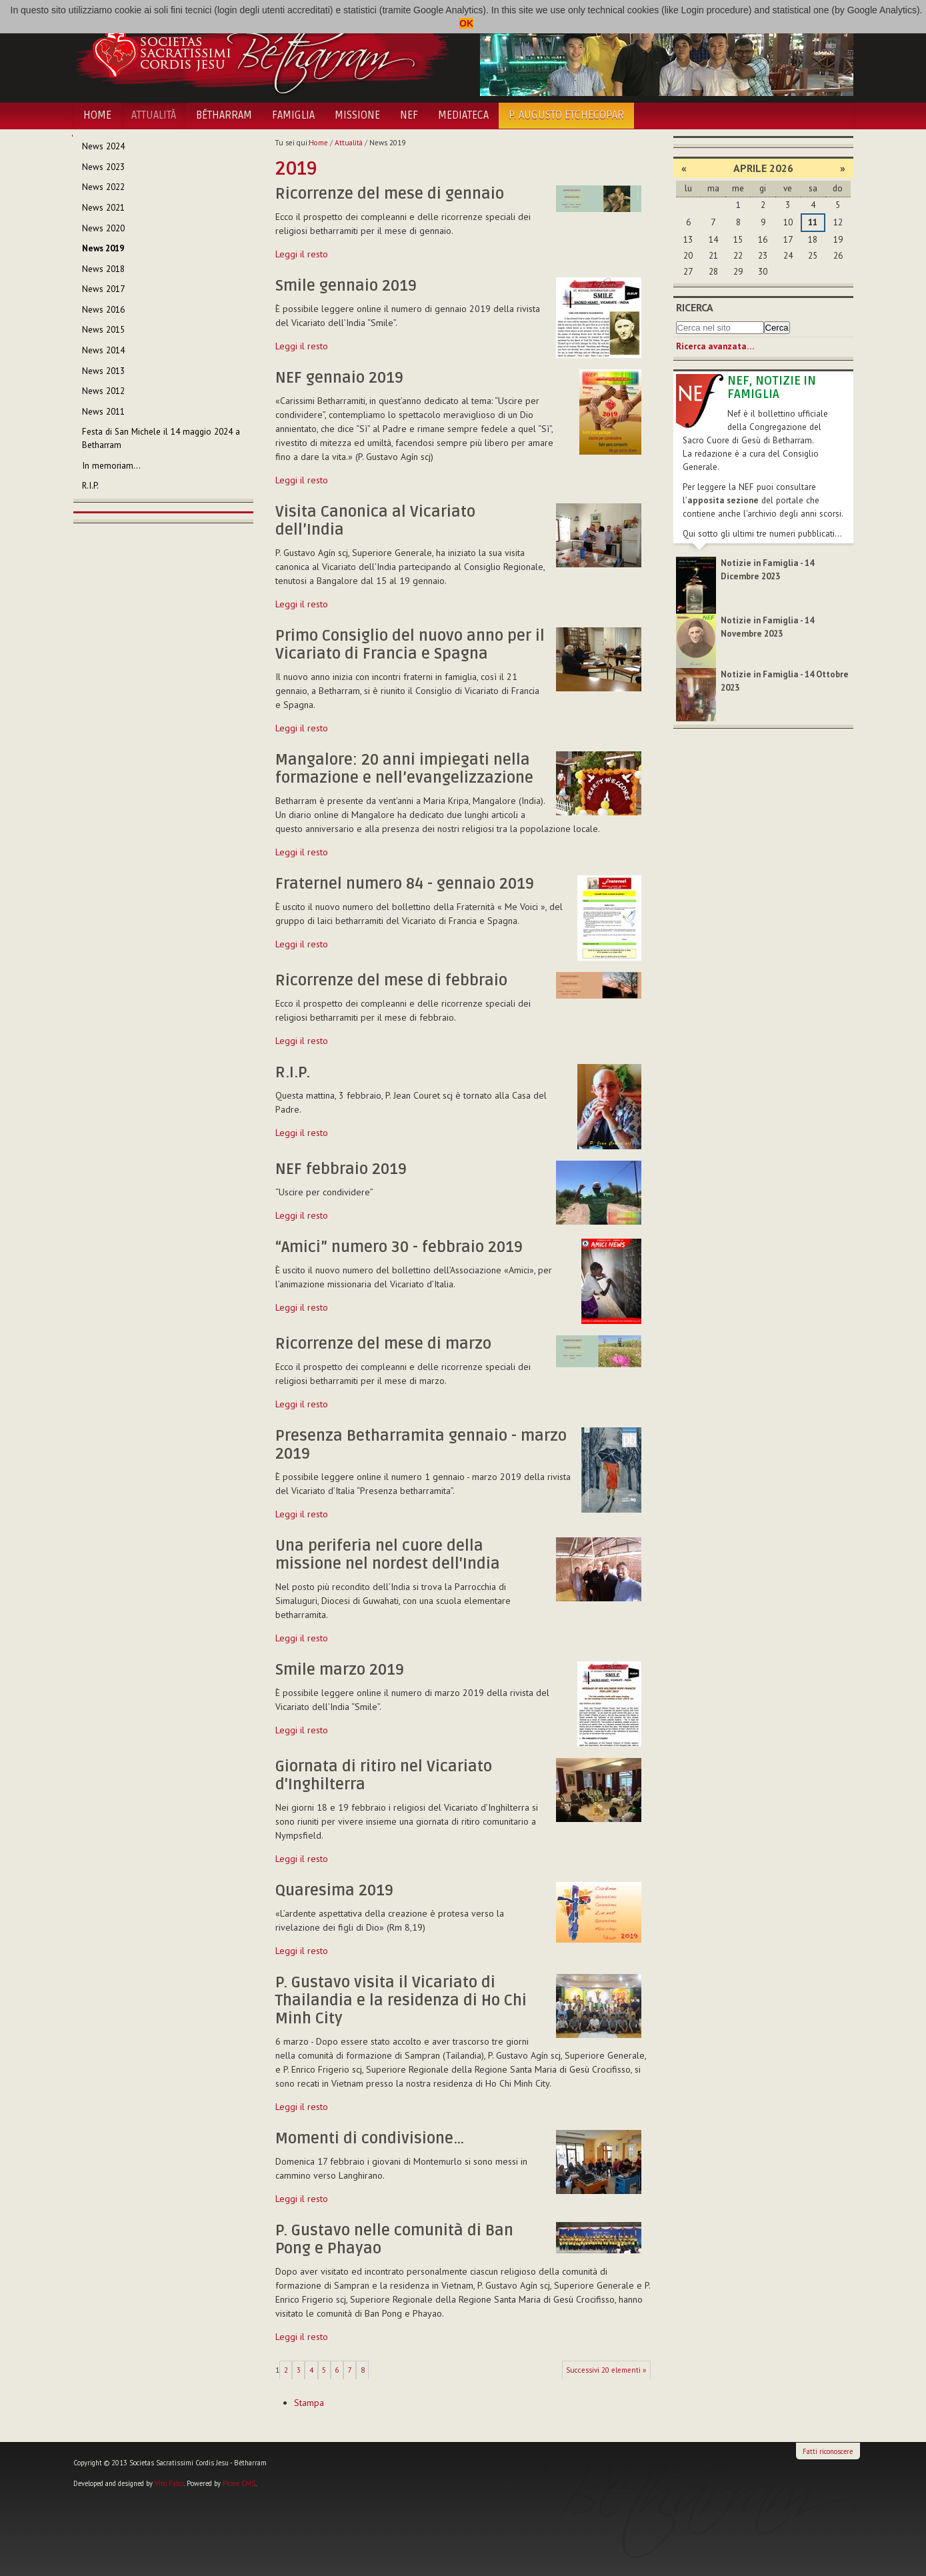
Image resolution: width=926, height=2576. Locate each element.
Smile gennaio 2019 (346, 286)
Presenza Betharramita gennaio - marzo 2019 (421, 1445)
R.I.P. (292, 1072)
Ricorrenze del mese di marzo (383, 1344)
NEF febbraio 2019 (341, 1169)
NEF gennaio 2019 (339, 378)
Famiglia (293, 115)
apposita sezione (723, 500)
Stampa (309, 2403)
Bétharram (224, 115)
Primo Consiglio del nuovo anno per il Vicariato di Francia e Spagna (410, 645)
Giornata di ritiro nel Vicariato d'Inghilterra (383, 1775)
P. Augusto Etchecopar (566, 115)
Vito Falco (169, 2483)
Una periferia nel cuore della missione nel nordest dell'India (387, 1555)
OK (466, 23)
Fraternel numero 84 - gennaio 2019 (404, 884)
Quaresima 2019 (334, 1890)
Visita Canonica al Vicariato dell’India (375, 521)
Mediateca (463, 115)
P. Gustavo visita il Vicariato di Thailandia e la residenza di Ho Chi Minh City (401, 2000)
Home (97, 115)
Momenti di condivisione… (369, 2138)
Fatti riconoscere (828, 2451)
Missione (357, 115)
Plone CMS (239, 2483)
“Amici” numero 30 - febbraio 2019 (399, 1247)
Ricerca (694, 307)
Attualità (153, 115)
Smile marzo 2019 (339, 1670)
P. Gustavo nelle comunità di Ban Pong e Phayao (394, 2239)
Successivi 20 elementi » (606, 2370)
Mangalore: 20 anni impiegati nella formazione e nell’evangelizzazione (404, 769)
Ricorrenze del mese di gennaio (389, 194)
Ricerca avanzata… (715, 346)
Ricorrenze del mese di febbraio (391, 980)
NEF (409, 115)
